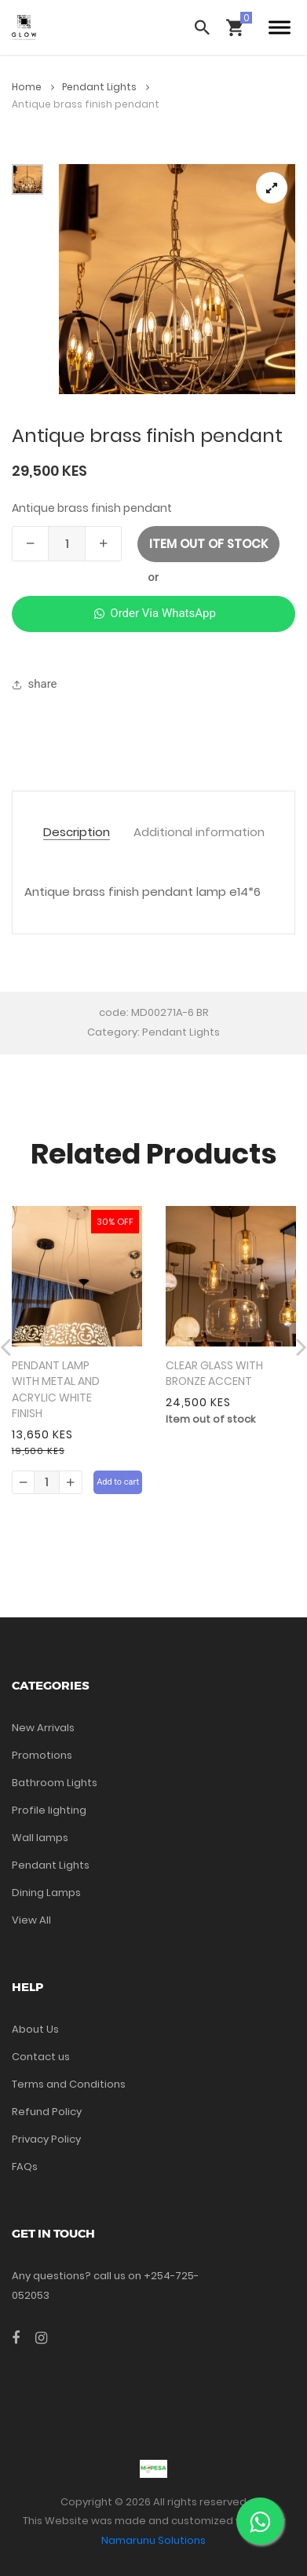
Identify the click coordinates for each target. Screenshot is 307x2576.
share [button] (34, 684)
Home (33, 86)
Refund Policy (47, 2111)
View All (31, 1920)
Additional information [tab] (199, 832)
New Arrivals (43, 1727)
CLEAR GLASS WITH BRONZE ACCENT (214, 1373)
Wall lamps (40, 1837)
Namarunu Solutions (153, 2540)
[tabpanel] (177, 279)
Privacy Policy (46, 2139)
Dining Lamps (46, 1892)
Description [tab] (76, 832)
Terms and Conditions (69, 2084)
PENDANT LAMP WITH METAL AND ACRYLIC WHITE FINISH (56, 1389)
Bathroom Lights (54, 1782)
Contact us (41, 2056)
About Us (35, 2029)
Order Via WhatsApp (153, 613)
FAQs (25, 2166)
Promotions (42, 1755)
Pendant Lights (105, 86)
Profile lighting (49, 1810)
